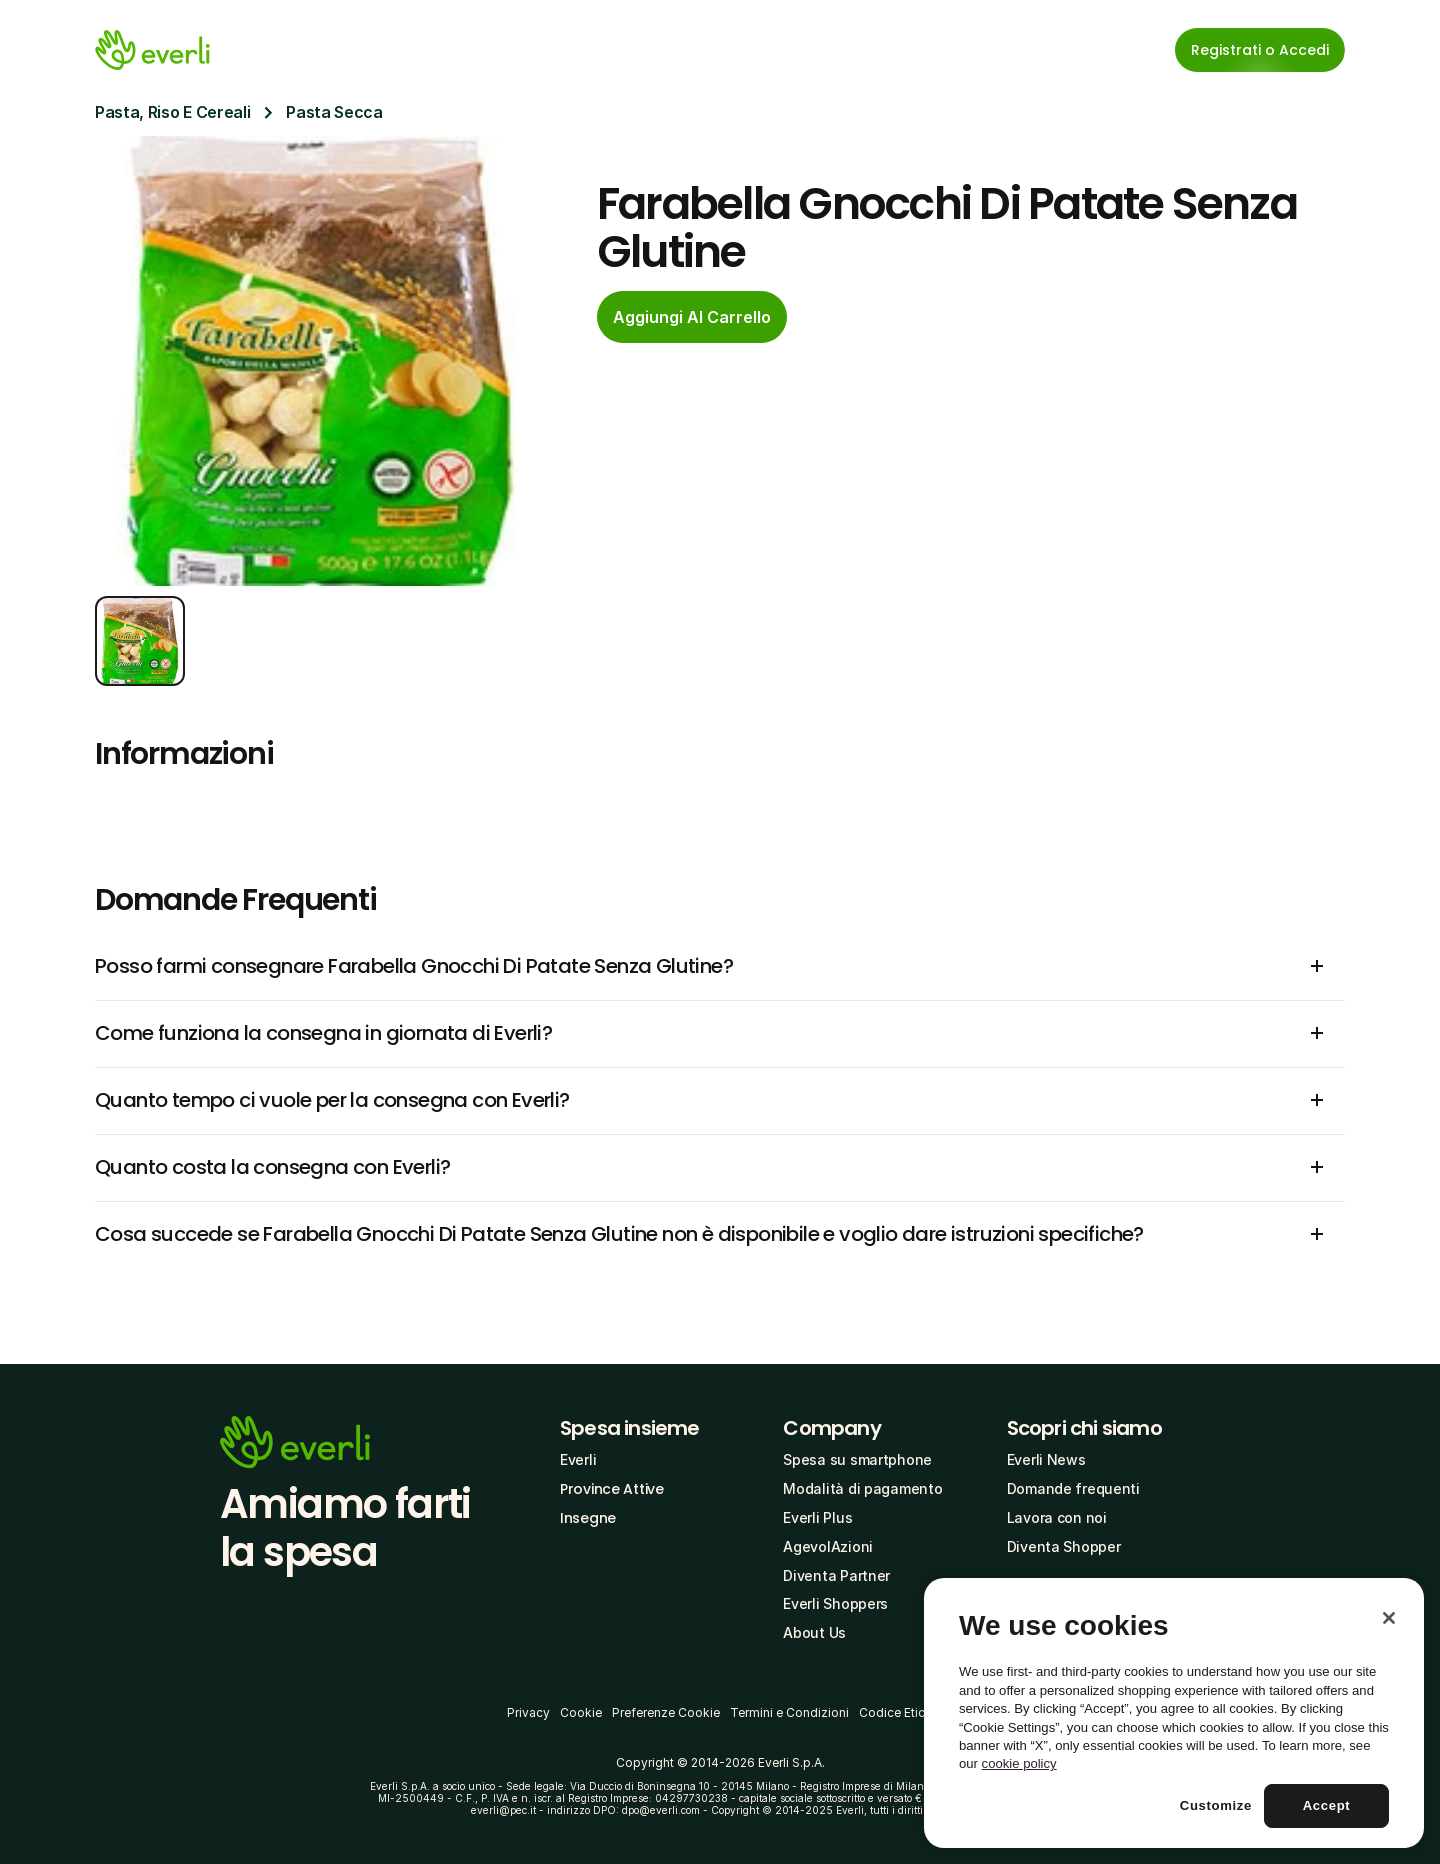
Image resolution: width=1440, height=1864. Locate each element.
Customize (1216, 1805)
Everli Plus (817, 1517)
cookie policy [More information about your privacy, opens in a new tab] (1019, 1763)
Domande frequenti (1073, 1488)
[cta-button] (692, 317)
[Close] (1389, 1618)
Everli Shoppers (835, 1603)
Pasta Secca (334, 112)
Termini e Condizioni (789, 1712)
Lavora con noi (1057, 1517)
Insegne (588, 1518)
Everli (578, 1459)
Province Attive (612, 1489)
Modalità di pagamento (862, 1488)
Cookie (581, 1712)
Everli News (1046, 1459)
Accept (1327, 1805)
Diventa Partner (836, 1575)
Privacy (528, 1712)
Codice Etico (896, 1712)
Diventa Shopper (1064, 1546)
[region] (1174, 1713)
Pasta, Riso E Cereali (172, 112)
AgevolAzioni (828, 1546)
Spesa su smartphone (857, 1459)
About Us (814, 1632)
